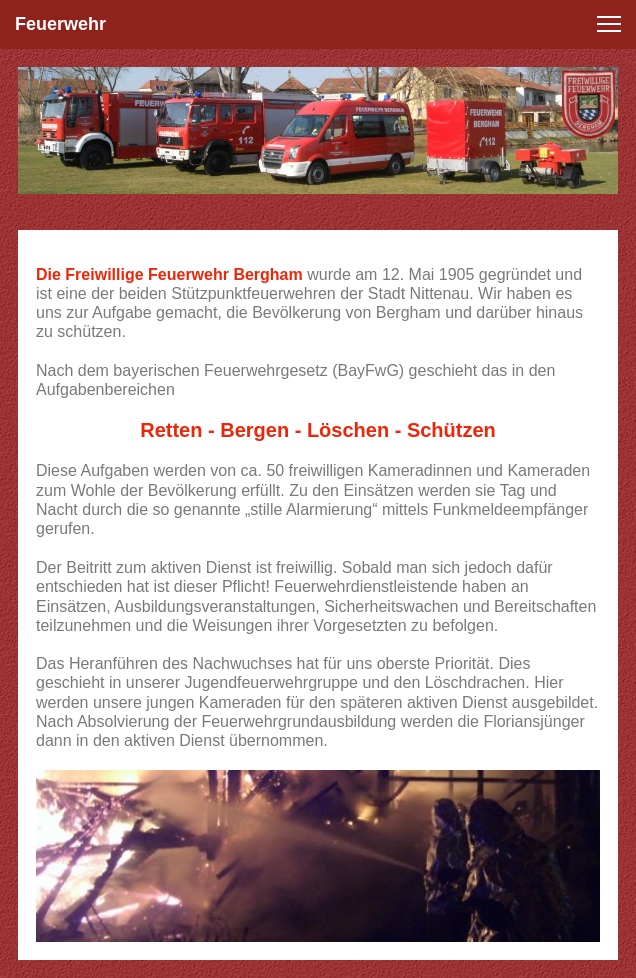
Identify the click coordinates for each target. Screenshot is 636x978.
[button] (609, 24)
